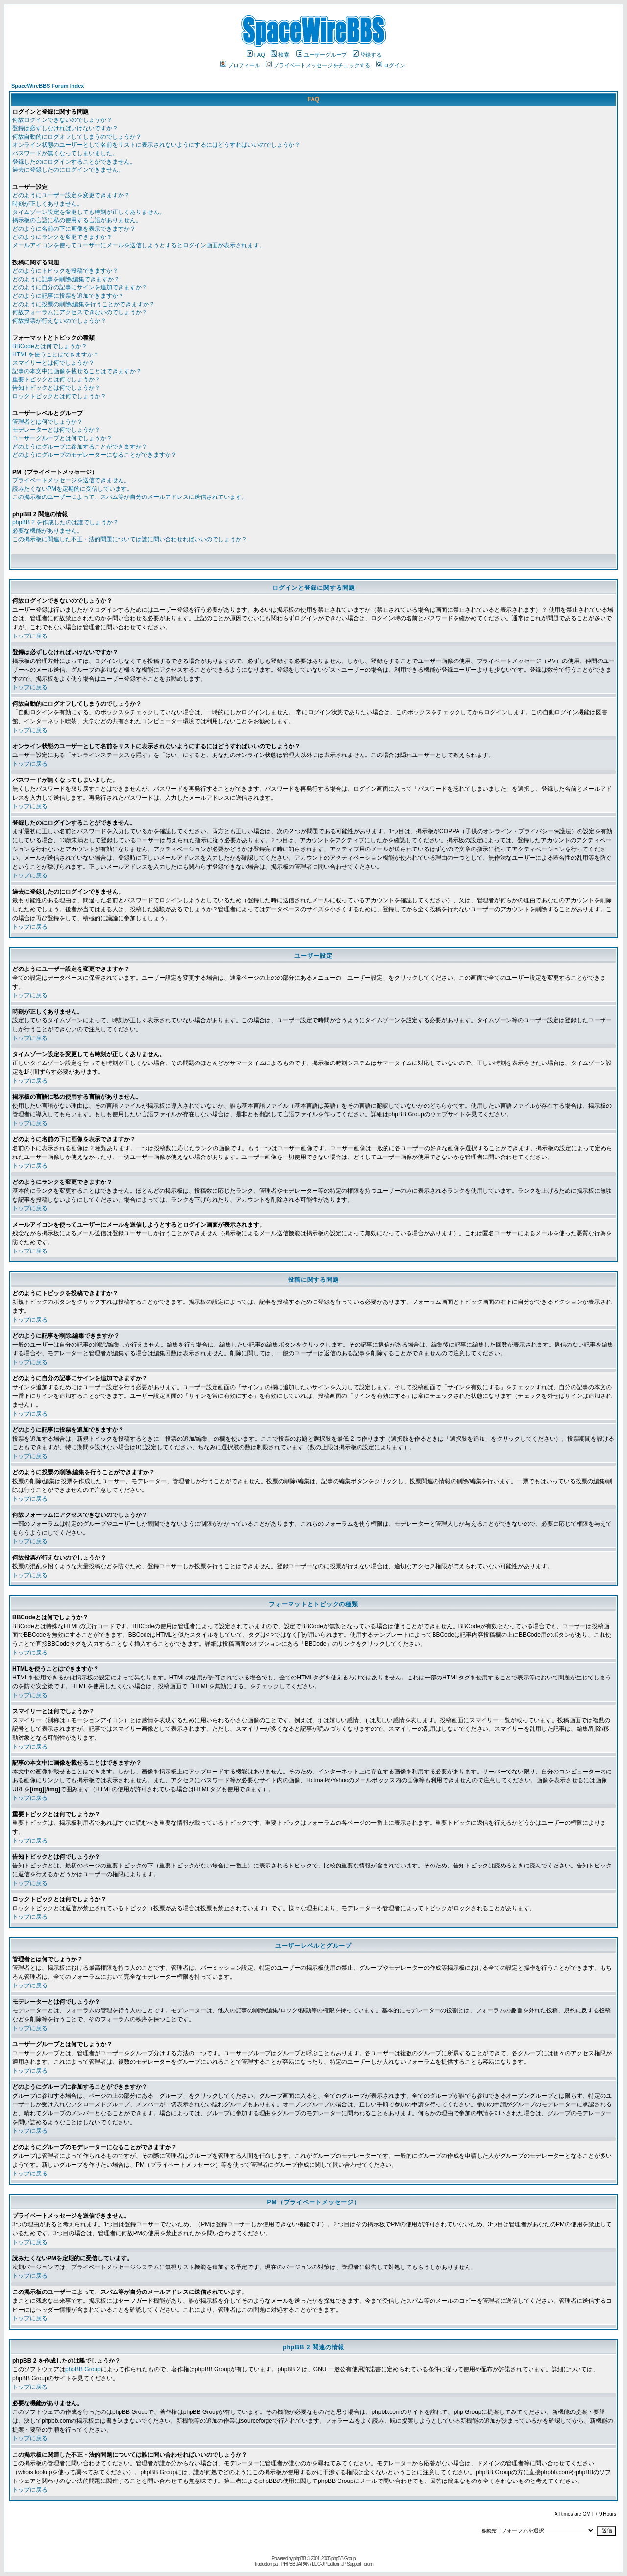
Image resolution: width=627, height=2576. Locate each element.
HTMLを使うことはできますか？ (55, 354)
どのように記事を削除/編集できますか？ (66, 279)
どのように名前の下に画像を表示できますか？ (74, 228)
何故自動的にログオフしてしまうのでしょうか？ (77, 136)
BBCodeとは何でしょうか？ (49, 346)
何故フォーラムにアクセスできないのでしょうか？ (79, 312)
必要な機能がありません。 (47, 530)
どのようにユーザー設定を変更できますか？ (71, 195)
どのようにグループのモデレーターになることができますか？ (94, 454)
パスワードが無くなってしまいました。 (65, 153)
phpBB (299, 2558)
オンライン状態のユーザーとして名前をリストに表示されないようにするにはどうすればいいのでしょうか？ (156, 145)
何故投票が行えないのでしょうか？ (59, 320)
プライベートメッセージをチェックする (318, 65)
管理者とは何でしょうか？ (47, 421)
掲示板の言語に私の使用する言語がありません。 (77, 220)
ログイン (390, 65)
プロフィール (240, 65)
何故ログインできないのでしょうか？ (62, 120)
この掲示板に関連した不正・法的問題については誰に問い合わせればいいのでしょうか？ (129, 539)
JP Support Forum (357, 2564)
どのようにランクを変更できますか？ (62, 237)
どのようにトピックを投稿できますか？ (65, 270)
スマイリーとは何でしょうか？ (53, 362)
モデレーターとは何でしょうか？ (56, 429)
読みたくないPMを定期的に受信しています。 (72, 488)
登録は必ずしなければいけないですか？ (65, 128)
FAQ (256, 55)
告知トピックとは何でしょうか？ (56, 387)
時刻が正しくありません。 (47, 203)
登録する (367, 55)
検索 (280, 55)
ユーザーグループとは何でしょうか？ (62, 438)
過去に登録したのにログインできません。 (68, 169)
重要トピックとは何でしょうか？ (56, 379)
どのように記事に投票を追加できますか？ (68, 295)
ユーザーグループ (321, 55)
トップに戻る (30, 636)
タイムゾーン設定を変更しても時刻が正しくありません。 (88, 212)
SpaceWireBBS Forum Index (47, 86)
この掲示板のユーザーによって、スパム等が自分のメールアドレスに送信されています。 (129, 497)
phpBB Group (83, 2369)
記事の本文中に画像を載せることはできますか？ (77, 371)
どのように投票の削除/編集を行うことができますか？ (83, 304)
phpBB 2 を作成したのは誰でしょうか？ (65, 522)
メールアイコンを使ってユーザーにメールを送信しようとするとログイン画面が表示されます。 (138, 245)
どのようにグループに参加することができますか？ (79, 446)
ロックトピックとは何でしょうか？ (59, 396)
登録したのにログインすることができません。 (74, 161)
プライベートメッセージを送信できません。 (71, 480)
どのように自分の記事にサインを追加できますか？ (79, 287)
